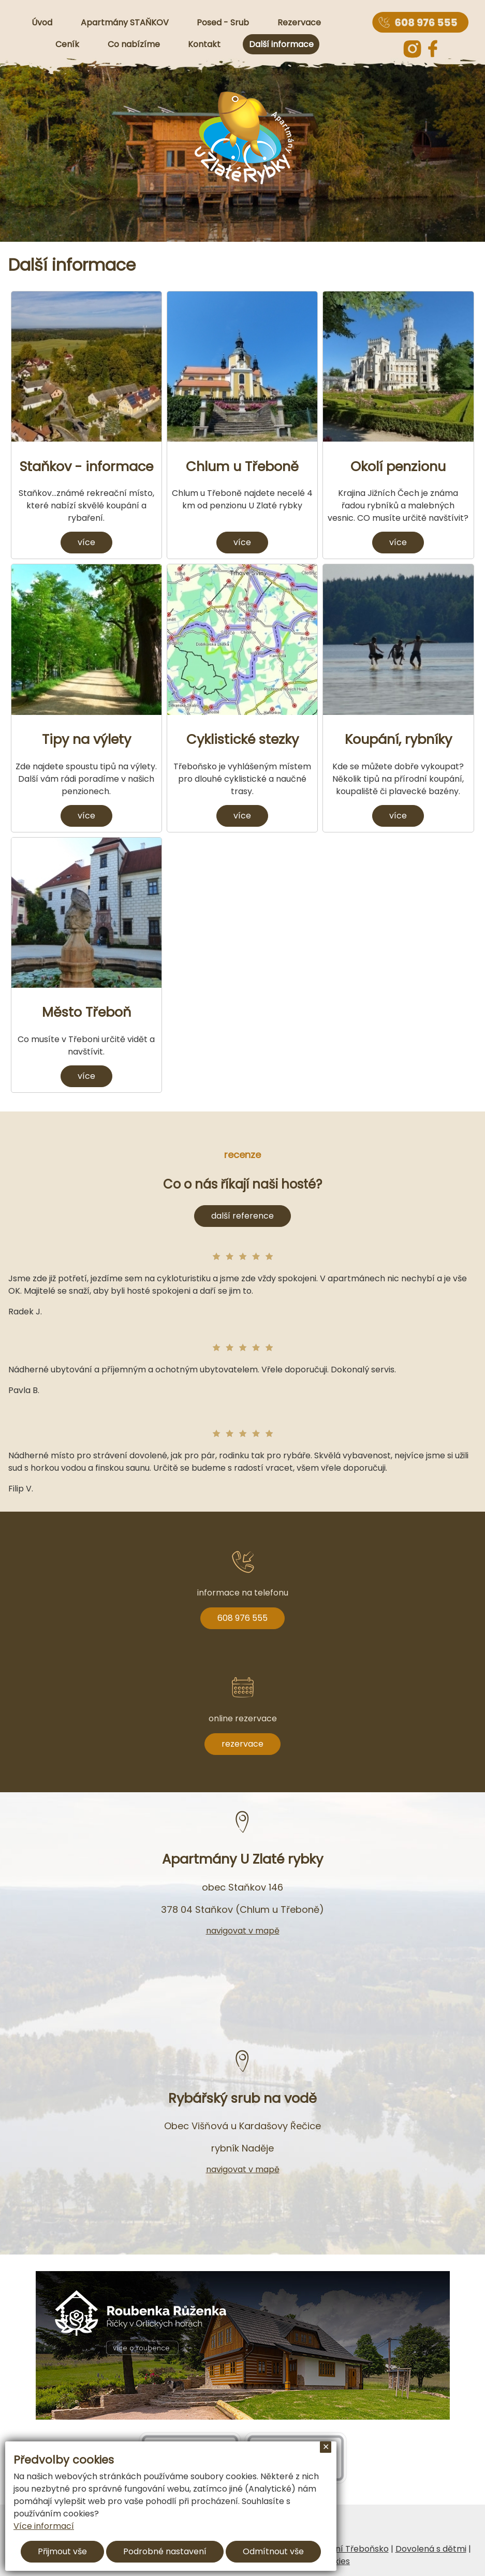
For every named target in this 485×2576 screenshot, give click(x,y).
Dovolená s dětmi (430, 2549)
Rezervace (299, 22)
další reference (242, 1216)
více (86, 542)
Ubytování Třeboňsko (345, 2549)
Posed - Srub (223, 22)
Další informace (281, 44)
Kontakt (204, 44)
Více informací (43, 2526)
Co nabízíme (134, 44)
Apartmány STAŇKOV (125, 22)
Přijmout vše (62, 2551)
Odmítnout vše (273, 2551)
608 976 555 (242, 1618)
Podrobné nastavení (165, 2551)
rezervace (242, 1744)
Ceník (67, 44)
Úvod (42, 22)
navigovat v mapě (243, 1931)
